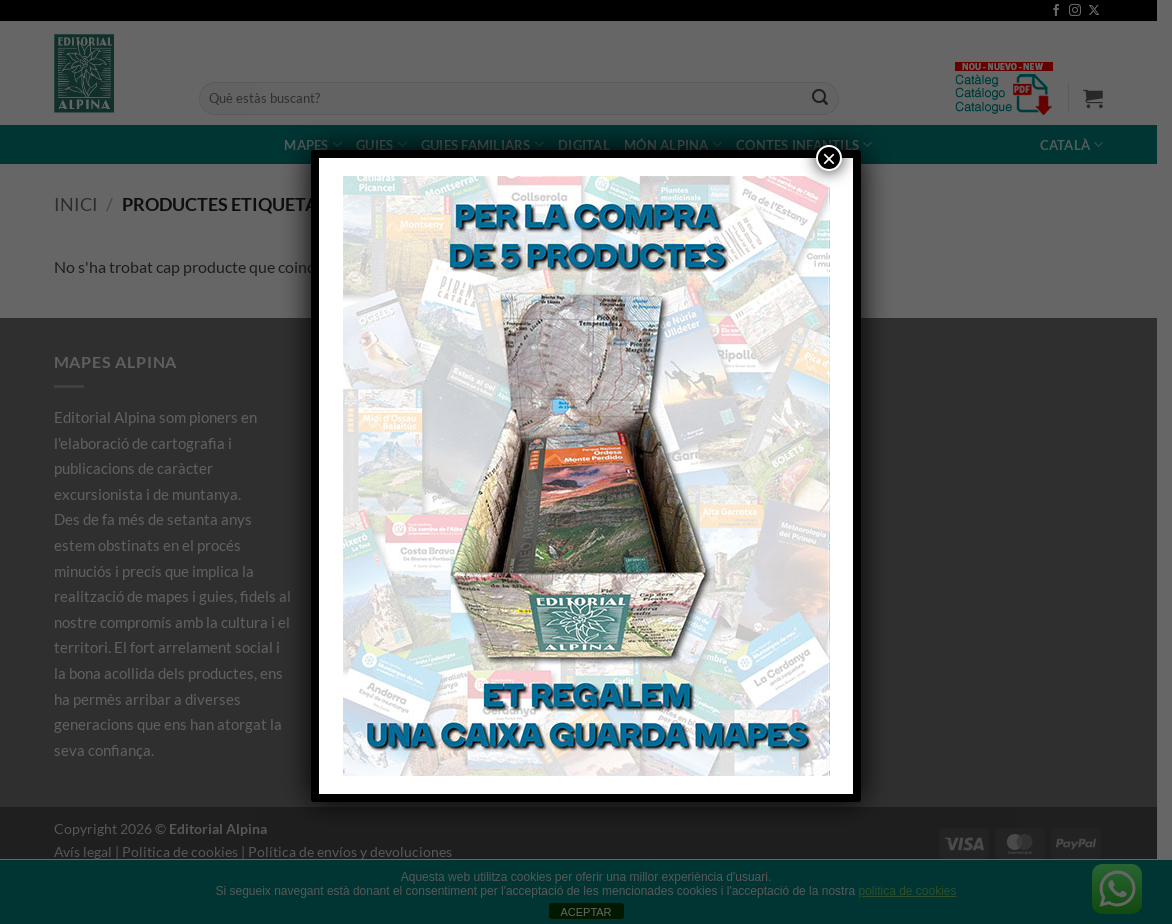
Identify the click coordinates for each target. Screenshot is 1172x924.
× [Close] (829, 158)
